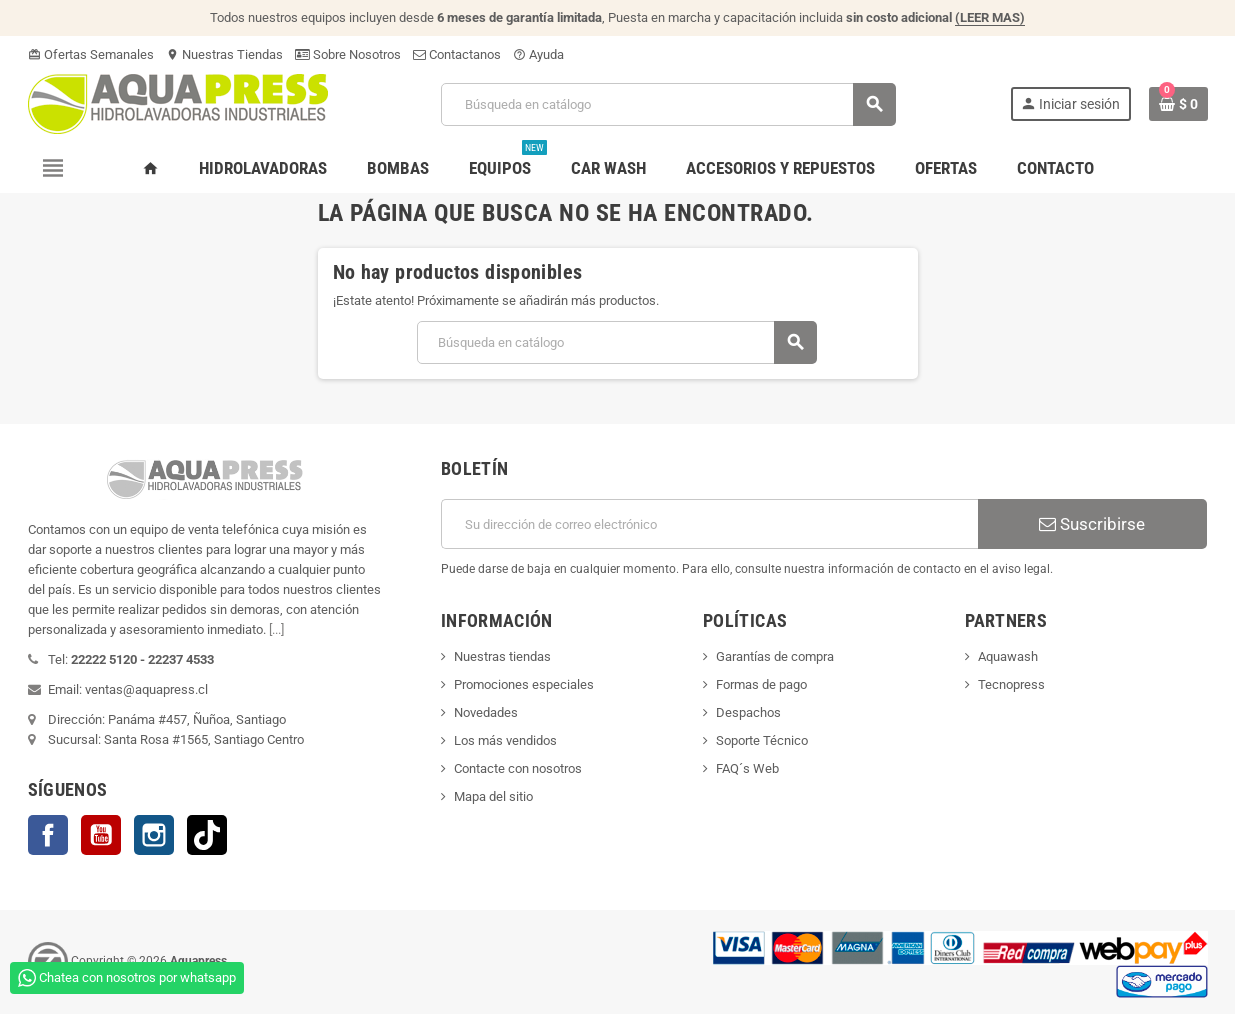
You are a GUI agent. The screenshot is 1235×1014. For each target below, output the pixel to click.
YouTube (101, 835)
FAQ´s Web (747, 768)
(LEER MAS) (990, 17)
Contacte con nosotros (518, 768)
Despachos (748, 712)
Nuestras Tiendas (224, 54)
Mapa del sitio (493, 796)
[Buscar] (668, 104)
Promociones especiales (524, 684)
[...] (276, 629)
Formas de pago (761, 684)
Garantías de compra (775, 656)
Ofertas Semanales (91, 54)
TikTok (207, 835)
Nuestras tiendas (502, 656)
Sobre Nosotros (348, 54)
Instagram (154, 835)
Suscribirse (1092, 524)
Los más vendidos (505, 740)
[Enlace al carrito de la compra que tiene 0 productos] (1178, 104)
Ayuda (538, 54)
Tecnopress (1011, 684)
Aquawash (1008, 656)
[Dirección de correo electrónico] (709, 524)
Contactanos (457, 54)
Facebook (48, 835)
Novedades (486, 712)
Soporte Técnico (762, 740)
